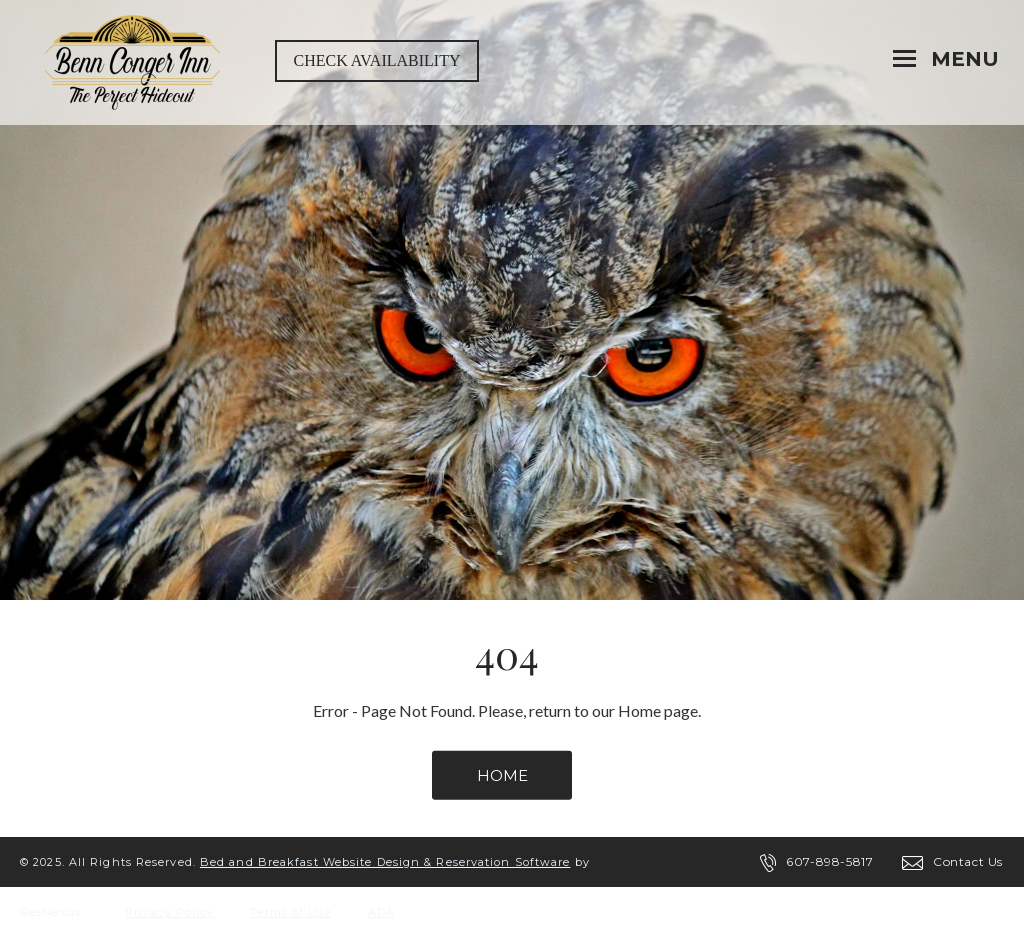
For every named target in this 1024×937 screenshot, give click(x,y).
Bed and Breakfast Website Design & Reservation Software (385, 862)
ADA (381, 912)
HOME (502, 775)
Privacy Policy (169, 912)
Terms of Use (290, 912)
